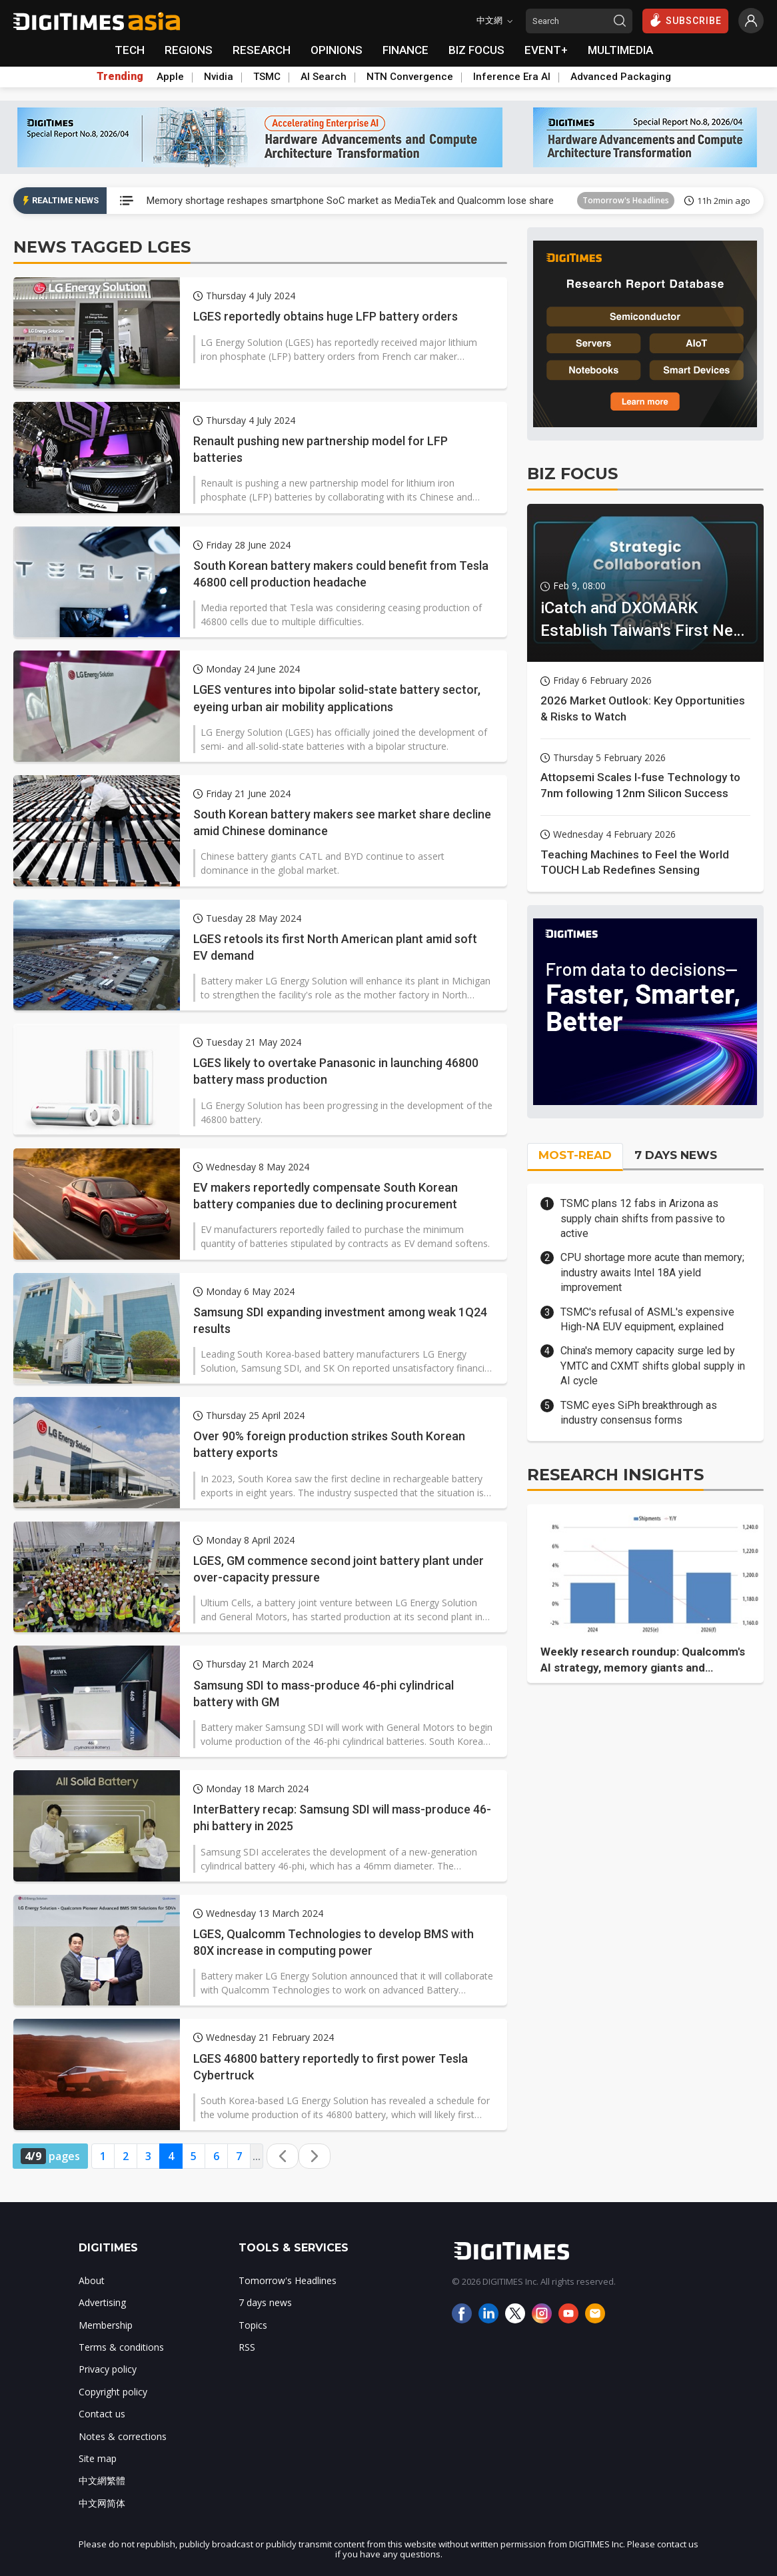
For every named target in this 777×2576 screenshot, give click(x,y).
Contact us (102, 2413)
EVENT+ (546, 50)
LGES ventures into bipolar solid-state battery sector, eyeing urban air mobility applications (336, 697)
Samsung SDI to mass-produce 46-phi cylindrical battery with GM (323, 1693)
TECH (130, 50)
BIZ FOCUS (476, 50)
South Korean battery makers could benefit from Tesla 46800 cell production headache (340, 574)
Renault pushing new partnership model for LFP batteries (320, 449)
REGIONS (189, 50)
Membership (106, 2325)
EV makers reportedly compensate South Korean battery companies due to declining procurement (325, 1195)
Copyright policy (113, 2391)
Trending (120, 77)
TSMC (267, 77)
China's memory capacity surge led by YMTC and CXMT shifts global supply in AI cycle (652, 1365)
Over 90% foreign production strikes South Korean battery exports (329, 1444)
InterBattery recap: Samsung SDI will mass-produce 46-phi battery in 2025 (342, 1817)
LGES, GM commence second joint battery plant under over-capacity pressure (338, 1569)
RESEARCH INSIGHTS (615, 1474)
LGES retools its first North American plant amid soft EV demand (335, 947)
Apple (170, 77)
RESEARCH (262, 50)
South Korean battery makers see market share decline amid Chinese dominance (342, 822)
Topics (253, 2325)
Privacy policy (108, 2369)
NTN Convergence (410, 77)
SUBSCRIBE (685, 20)
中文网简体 (102, 2503)
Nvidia (218, 77)
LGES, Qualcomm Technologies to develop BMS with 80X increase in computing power (333, 1942)
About (92, 2280)
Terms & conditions (121, 2347)
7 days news (265, 2302)
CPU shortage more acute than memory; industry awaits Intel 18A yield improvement (652, 1272)
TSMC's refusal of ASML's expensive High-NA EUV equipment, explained (647, 1319)
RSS (247, 2347)
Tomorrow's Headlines (625, 200)
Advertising (102, 2302)
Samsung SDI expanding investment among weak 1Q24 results (340, 1320)
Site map (98, 2458)
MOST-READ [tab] (575, 1155)
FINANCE (405, 50)
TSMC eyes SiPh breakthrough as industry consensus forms (638, 1412)
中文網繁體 (102, 2480)
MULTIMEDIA (620, 50)
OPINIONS (337, 50)
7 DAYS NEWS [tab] (675, 1155)
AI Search (324, 77)
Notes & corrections (123, 2436)
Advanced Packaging (620, 77)
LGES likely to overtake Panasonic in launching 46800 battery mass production (335, 1071)
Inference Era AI (511, 77)
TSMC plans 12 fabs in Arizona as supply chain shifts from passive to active (642, 1218)
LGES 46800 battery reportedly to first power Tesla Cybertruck (330, 2066)
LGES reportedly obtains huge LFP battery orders (325, 316)
